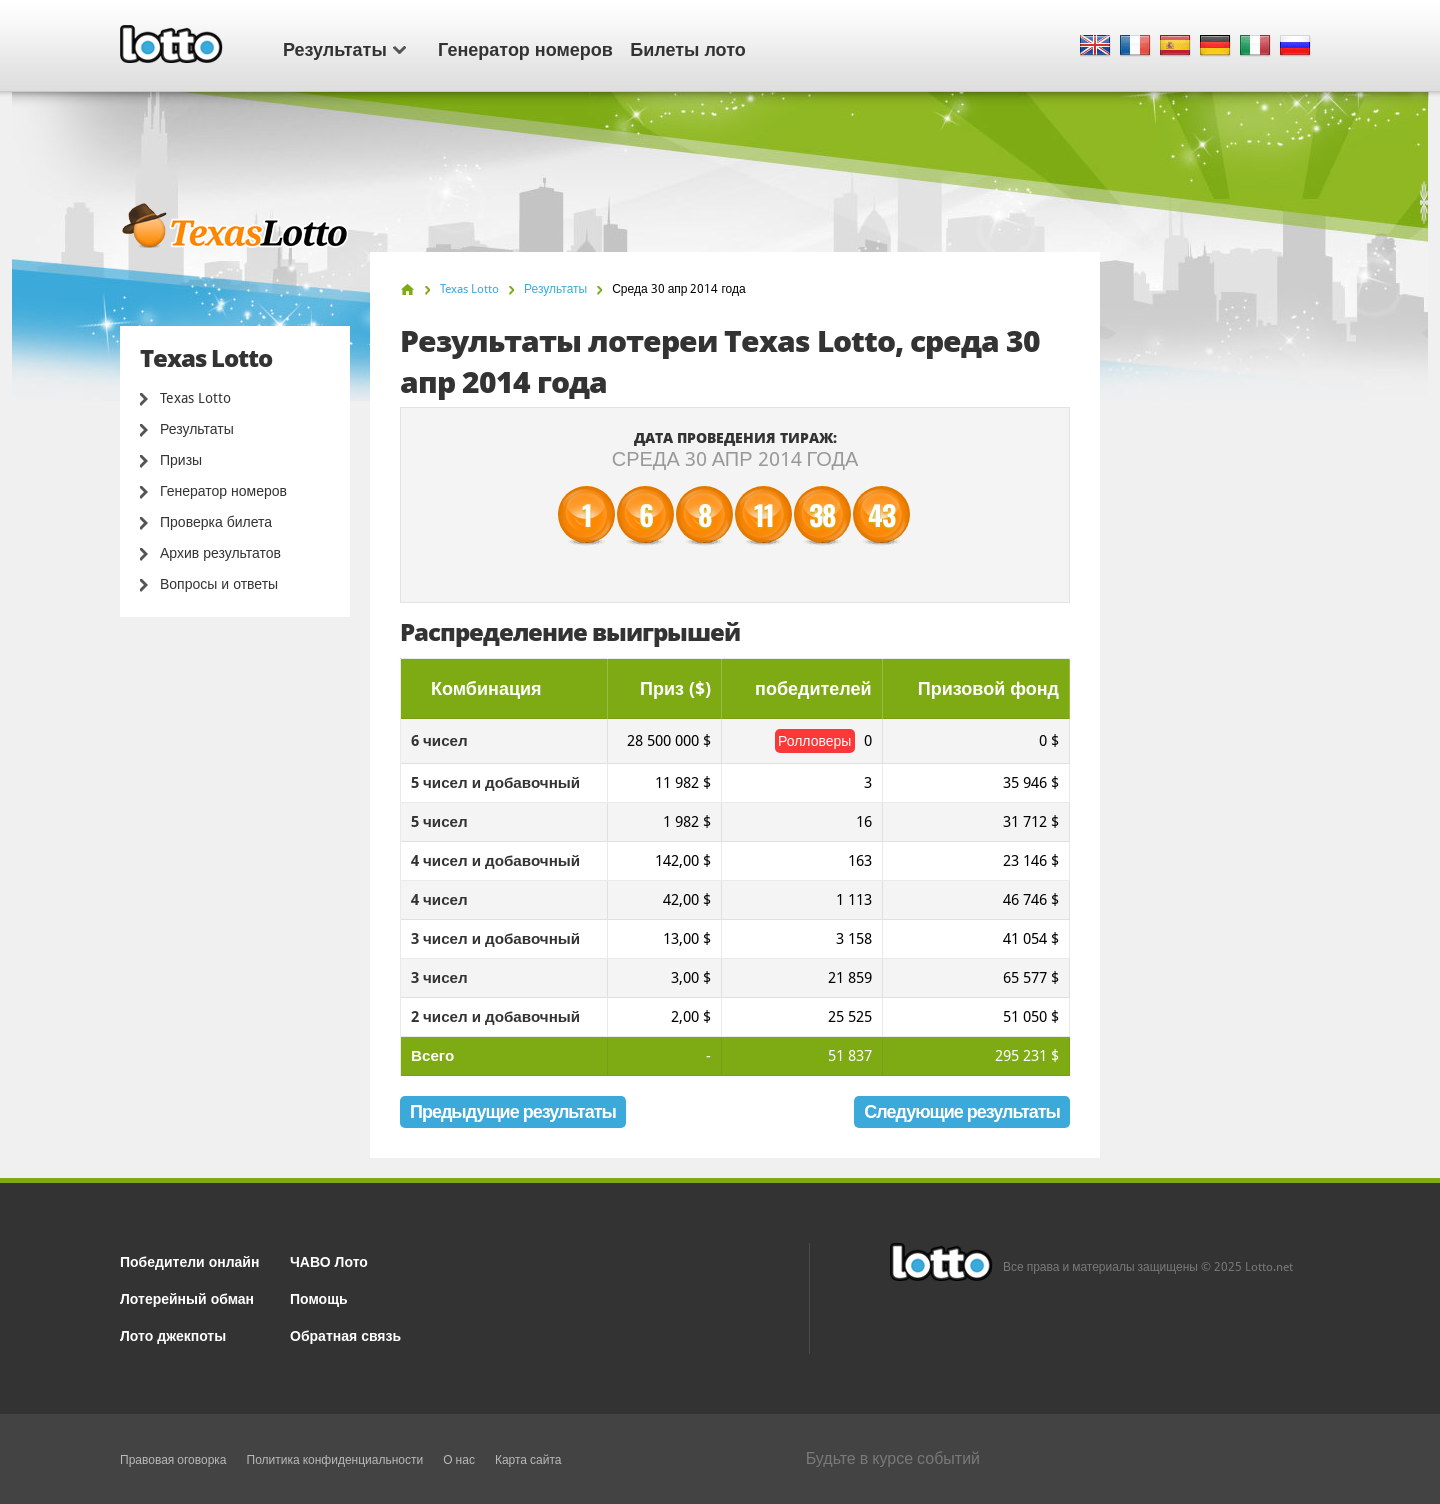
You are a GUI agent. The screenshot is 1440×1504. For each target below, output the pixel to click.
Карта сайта (528, 1460)
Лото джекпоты (173, 1334)
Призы (181, 460)
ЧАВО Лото (329, 1260)
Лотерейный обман (187, 1297)
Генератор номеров (525, 48)
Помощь (319, 1297)
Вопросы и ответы (219, 584)
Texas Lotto (195, 398)
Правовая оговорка (173, 1460)
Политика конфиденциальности (335, 1460)
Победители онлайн (189, 1260)
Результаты (344, 48)
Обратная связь (345, 1334)
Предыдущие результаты (513, 1111)
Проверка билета (216, 522)
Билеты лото (687, 48)
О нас (459, 1460)
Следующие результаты (962, 1111)
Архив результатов (220, 553)
